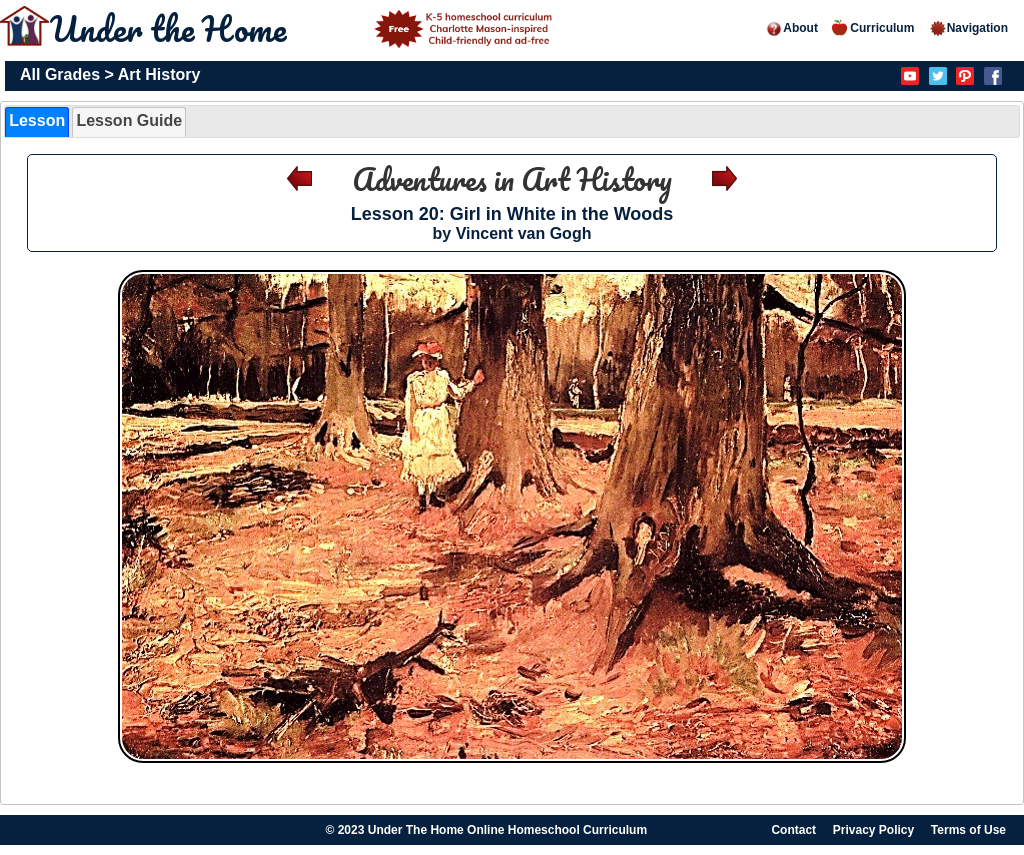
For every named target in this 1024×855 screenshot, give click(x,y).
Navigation (968, 28)
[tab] (37, 122)
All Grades (60, 74)
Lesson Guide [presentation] (129, 120)
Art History (159, 74)
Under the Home (304, 28)
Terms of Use (968, 830)
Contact (793, 830)
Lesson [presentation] (37, 120)
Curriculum (873, 28)
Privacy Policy (873, 830)
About (791, 28)
